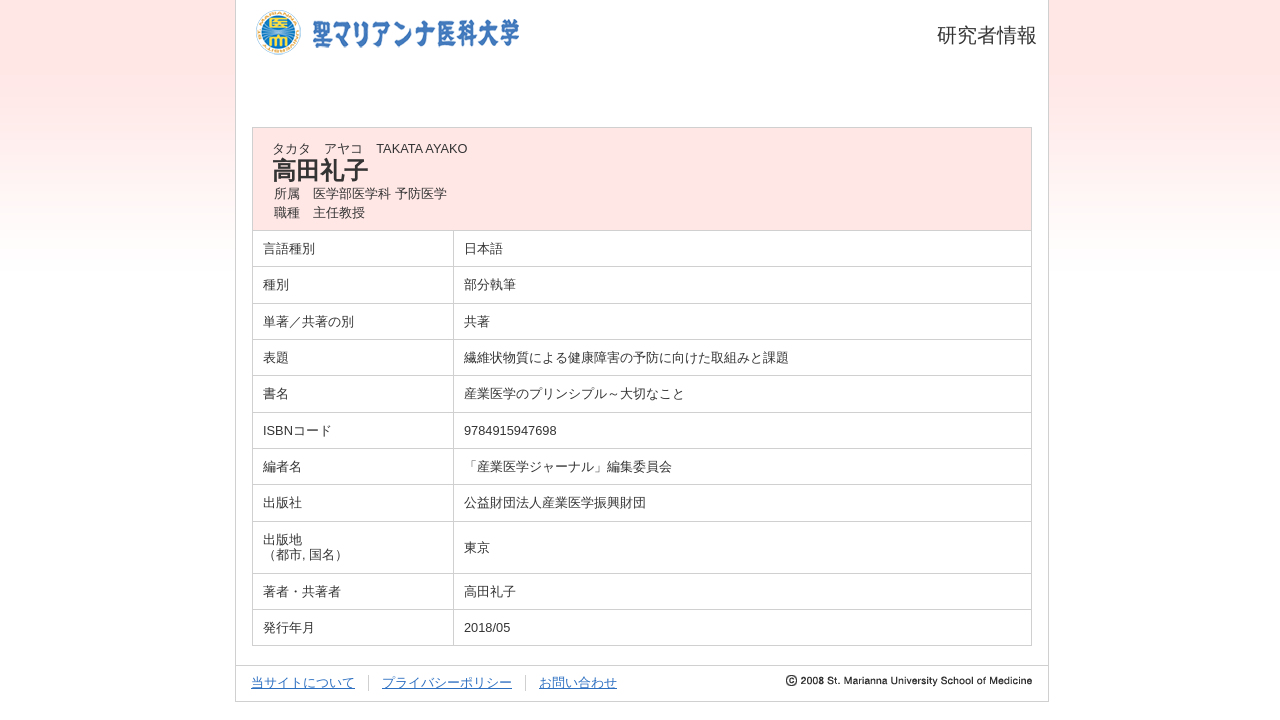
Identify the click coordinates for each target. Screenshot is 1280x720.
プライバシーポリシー (447, 682)
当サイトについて (303, 682)
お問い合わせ (578, 682)
